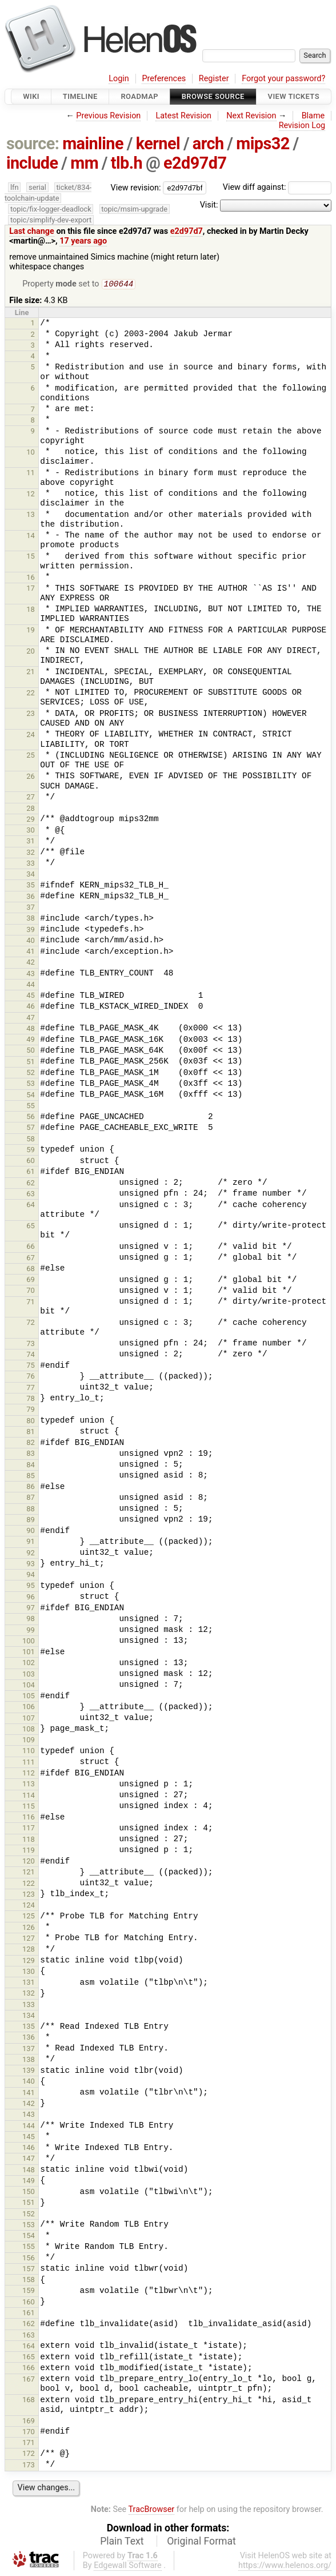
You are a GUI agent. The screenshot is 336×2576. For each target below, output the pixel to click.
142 (28, 2104)
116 (28, 1818)
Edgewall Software (128, 2566)
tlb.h (126, 163)
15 (30, 557)
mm (84, 163)
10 (30, 453)
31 (30, 842)
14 (30, 536)
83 (30, 1454)
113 (28, 1785)
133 (28, 2005)
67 (30, 1259)
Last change (31, 231)
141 (28, 2093)
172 (28, 2454)
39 (30, 930)
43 (30, 974)
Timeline (80, 96)
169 (28, 2422)
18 (30, 610)
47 (30, 1018)
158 (28, 2280)
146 (28, 2148)
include (32, 163)
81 (30, 1432)
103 (28, 1675)
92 (30, 1554)
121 (28, 1873)
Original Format (201, 2542)
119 (28, 1851)
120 (28, 1862)
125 (28, 1917)
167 (28, 2380)
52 (30, 1073)
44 (30, 985)
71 (30, 1303)
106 (28, 1707)
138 (28, 2060)
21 (30, 672)
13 (30, 515)
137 (28, 2049)
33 (30, 864)
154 (28, 2236)
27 (30, 798)
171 (28, 2443)
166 (28, 2368)
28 (30, 809)
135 (28, 2027)
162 (28, 2324)
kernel (158, 143)
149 (28, 2181)
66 (30, 1247)
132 (28, 1994)
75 (30, 1366)
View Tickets (293, 96)
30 (30, 831)
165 (28, 2358)
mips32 (263, 143)
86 (30, 1487)
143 (28, 2115)
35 (30, 886)
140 (28, 2082)
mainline (92, 143)
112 (28, 1774)
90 (30, 1531)
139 (28, 2071)
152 (28, 2215)
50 (30, 1051)
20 (30, 652)
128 (28, 1950)
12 (30, 495)
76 (30, 1377)
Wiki (31, 96)
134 (28, 2016)
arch (208, 143)
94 (30, 1575)
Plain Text (121, 2542)
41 (30, 952)
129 (28, 1961)
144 (28, 2127)
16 (30, 578)
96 (30, 1598)
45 (30, 996)
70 (30, 1291)
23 (30, 714)
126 (28, 1928)
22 (30, 694)
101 (28, 1653)
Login (119, 78)
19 (30, 631)
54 (30, 1096)
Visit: (209, 205)
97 (30, 1608)
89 (30, 1520)
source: (32, 143)
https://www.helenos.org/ (284, 2566)
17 (30, 589)
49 (30, 1040)
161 (28, 2314)
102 (28, 1663)
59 (30, 1150)
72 (30, 1323)
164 (28, 2347)
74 (30, 1355)
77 (30, 1388)
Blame (313, 116)
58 (30, 1140)
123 (28, 1895)
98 (30, 1619)
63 (30, 1195)
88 (30, 1510)
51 (30, 1062)
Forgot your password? (283, 78)
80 (30, 1422)
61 (30, 1172)
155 (28, 2247)
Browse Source (213, 96)
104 (28, 1686)
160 (28, 2303)
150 (28, 2192)
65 (30, 1227)
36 (30, 897)
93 (30, 1564)
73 (30, 1344)
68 (30, 1269)
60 (30, 1161)
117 (28, 1829)
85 (30, 1476)
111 (28, 1763)
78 (30, 1399)
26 (30, 777)
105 (28, 1697)
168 (28, 2400)
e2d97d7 (194, 163)
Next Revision (251, 116)
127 (28, 1939)
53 (30, 1084)
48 (30, 1029)
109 (28, 1741)
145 (28, 2137)
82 (30, 1443)
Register (214, 78)
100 (28, 1642)
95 (30, 1586)
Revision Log (302, 125)
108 (28, 1730)
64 (30, 1205)
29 (30, 820)
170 (28, 2432)
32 (30, 853)
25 (30, 756)
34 (30, 875)
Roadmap (139, 96)
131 (28, 1983)
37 (30, 908)
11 (30, 473)
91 (30, 1542)
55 (30, 1106)
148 (28, 2171)
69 (30, 1280)
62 (30, 1184)
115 (28, 1807)
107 (28, 1719)
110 (28, 1751)
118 (28, 1840)
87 (30, 1498)
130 (28, 1972)
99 (30, 1631)
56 (30, 1117)
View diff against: (277, 187)
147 (28, 2159)
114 (28, 1796)
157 (28, 2270)
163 (28, 2336)
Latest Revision (183, 116)
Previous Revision (108, 116)
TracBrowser (152, 2510)
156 (28, 2259)
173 (28, 2466)
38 (30, 919)
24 (30, 735)
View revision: (136, 187)
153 (28, 2225)
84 (30, 1466)
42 (30, 963)
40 (30, 941)
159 (28, 2291)
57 (30, 1128)
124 (28, 1906)
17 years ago (83, 241)
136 (28, 2038)
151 (28, 2203)
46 (30, 1007)
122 (28, 1884)
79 (30, 1410)
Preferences (164, 78)
